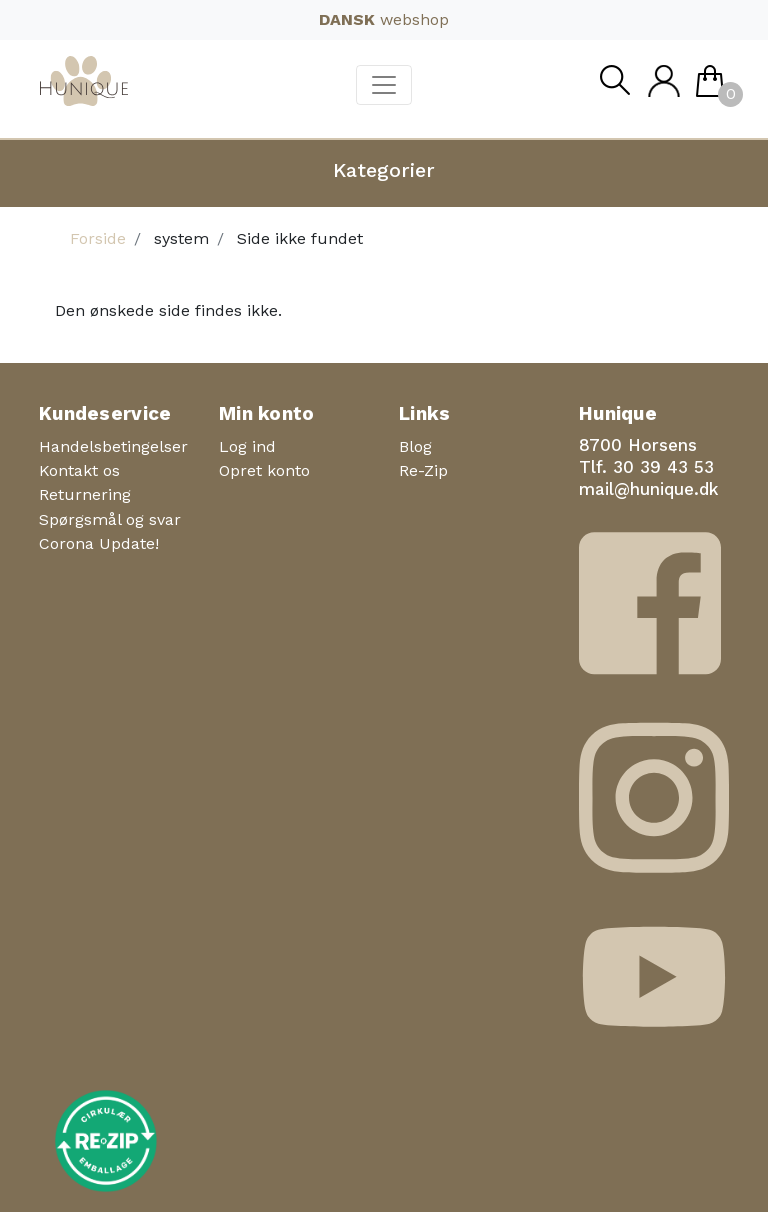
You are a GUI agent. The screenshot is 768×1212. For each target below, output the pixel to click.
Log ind (247, 446)
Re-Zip (423, 470)
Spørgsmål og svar (110, 519)
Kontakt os (79, 470)
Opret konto (264, 470)
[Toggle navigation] (384, 85)
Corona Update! (99, 543)
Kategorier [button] (384, 170)
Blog (415, 446)
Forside (98, 238)
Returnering (85, 494)
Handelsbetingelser (113, 446)
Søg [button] (614, 85)
